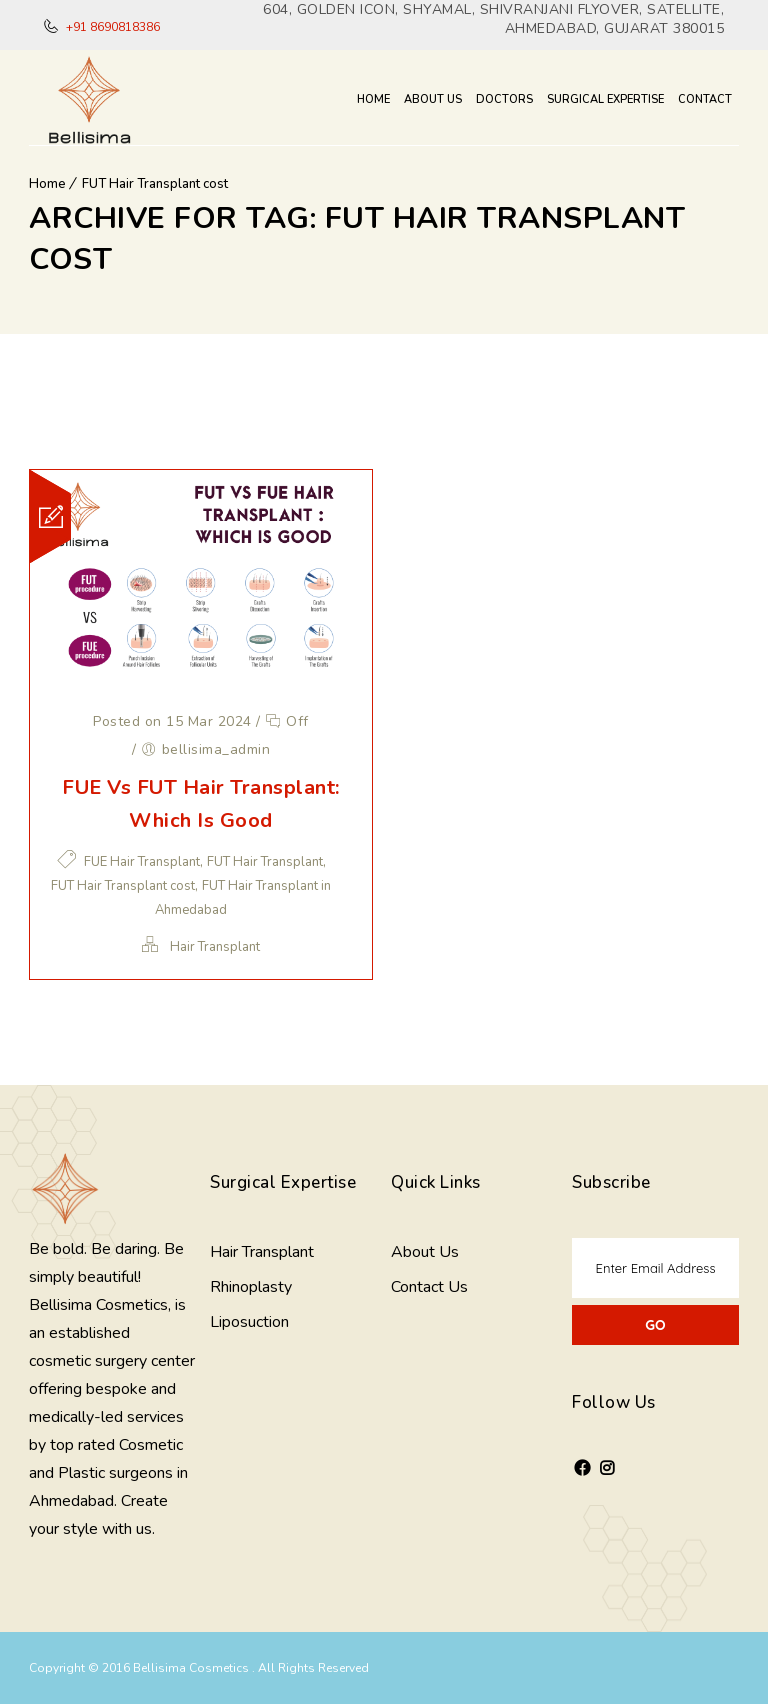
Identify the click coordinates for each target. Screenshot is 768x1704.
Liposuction (249, 1322)
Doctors (504, 99)
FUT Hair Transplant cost (155, 184)
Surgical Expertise (605, 99)
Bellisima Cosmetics (192, 1668)
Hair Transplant (215, 947)
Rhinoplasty (251, 1287)
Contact (705, 99)
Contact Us (429, 1287)
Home (373, 99)
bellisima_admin (216, 749)
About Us (433, 99)
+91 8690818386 (111, 27)
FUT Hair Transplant (265, 862)
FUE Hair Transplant (142, 862)
